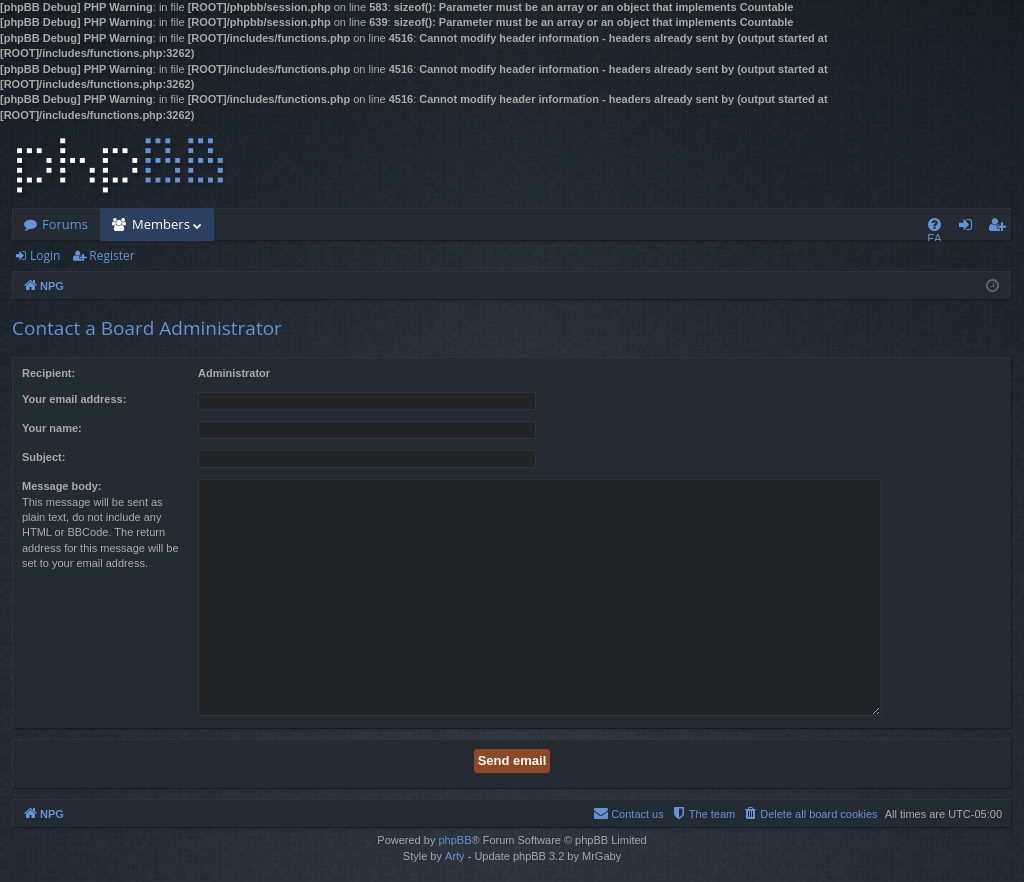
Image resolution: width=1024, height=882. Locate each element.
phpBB (454, 840)
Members (161, 224)
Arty (455, 856)
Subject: (43, 457)
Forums (65, 224)
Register (111, 255)
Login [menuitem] (969, 228)
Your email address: (74, 399)
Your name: (52, 428)
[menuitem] (934, 224)
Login (45, 255)
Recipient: (48, 373)
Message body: (61, 486)
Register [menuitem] (1001, 228)
